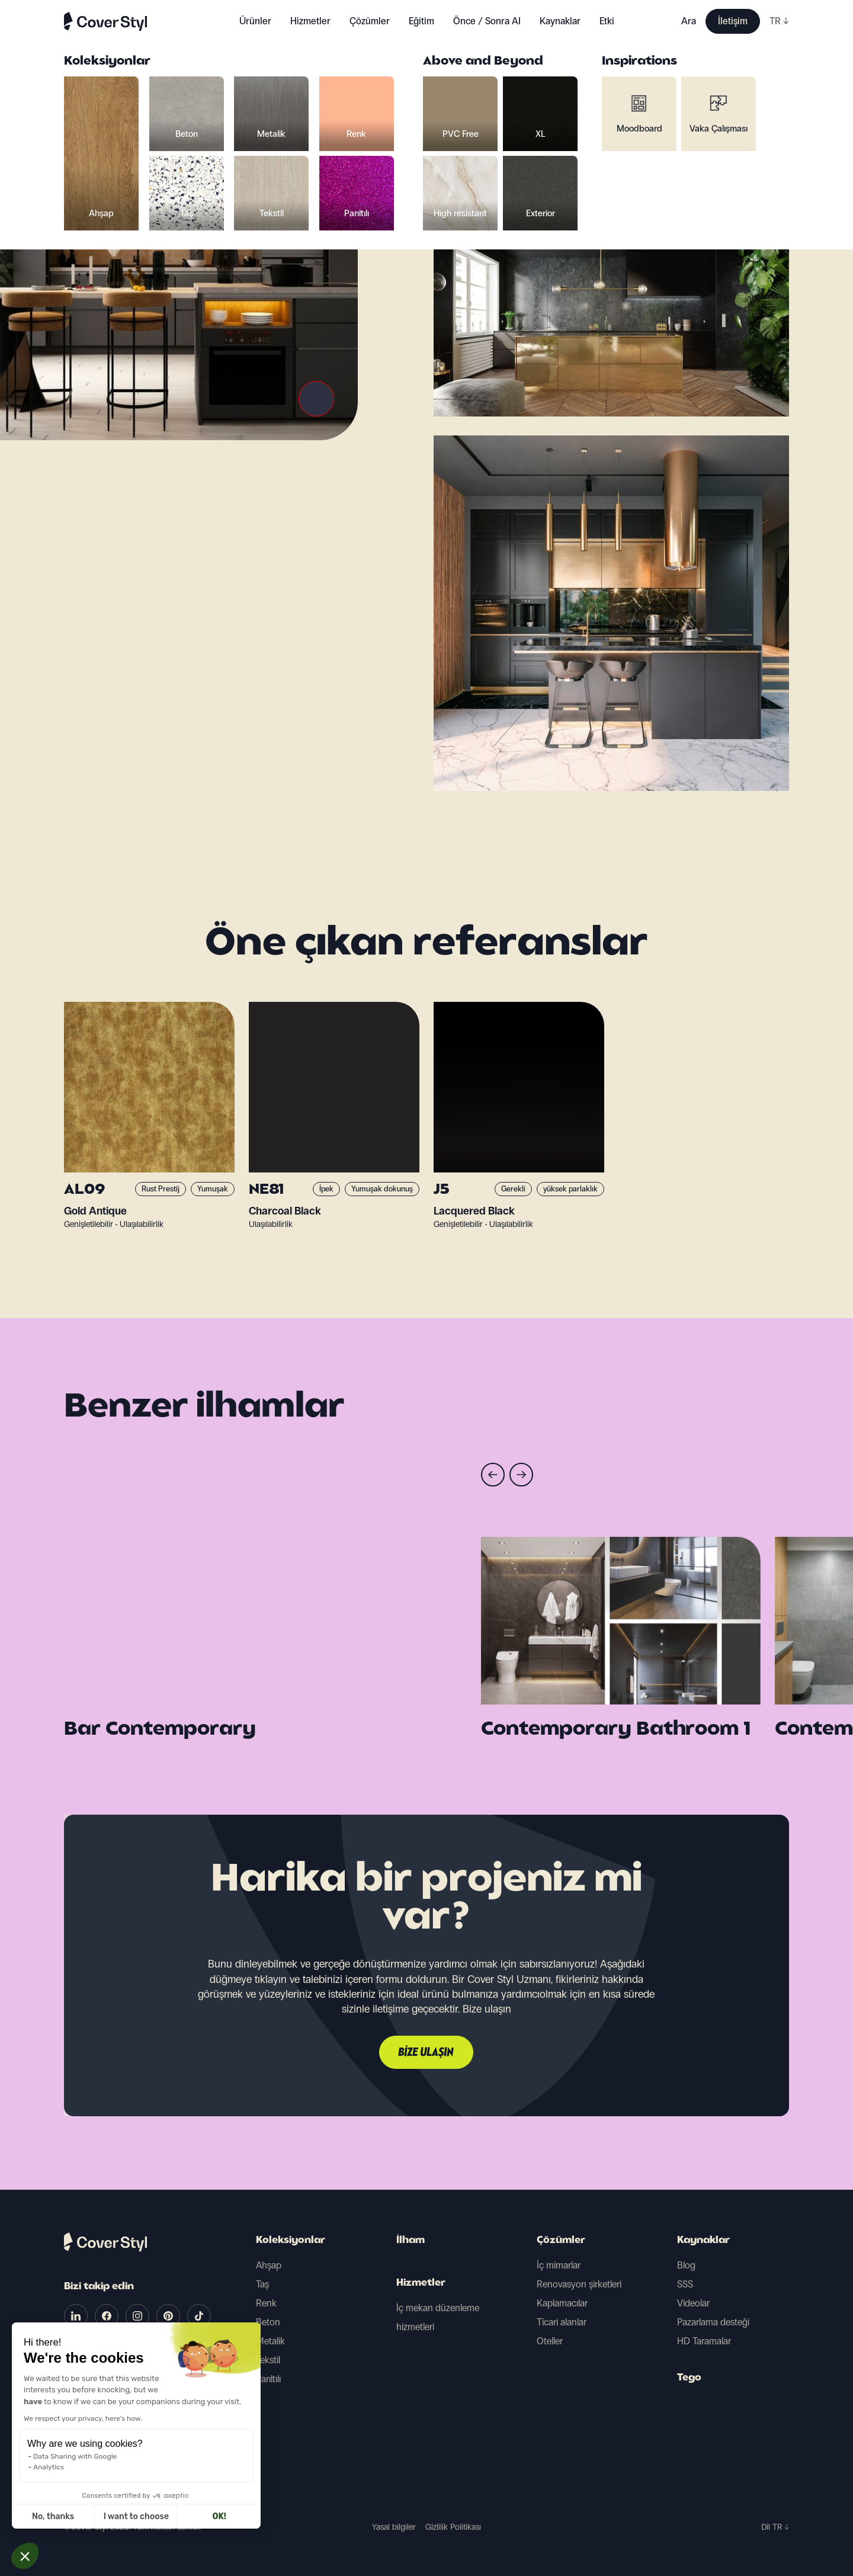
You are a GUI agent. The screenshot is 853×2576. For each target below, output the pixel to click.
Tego (689, 2378)
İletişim (733, 21)
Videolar (693, 2303)
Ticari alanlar (561, 2322)
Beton (268, 2322)
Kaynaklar (703, 2240)
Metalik (270, 2341)
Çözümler (561, 2240)
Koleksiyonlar (290, 2240)
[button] (25, 2556)
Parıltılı (268, 2379)
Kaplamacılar (562, 2303)
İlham (410, 2240)
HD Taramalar (704, 2341)
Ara (688, 21)
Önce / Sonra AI (487, 21)
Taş (262, 2284)
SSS (685, 2284)
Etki (606, 21)
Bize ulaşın (426, 2053)
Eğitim (421, 21)
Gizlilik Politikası (453, 2527)
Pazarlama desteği (713, 2322)
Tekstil (268, 2360)
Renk (266, 2303)
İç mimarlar (559, 2265)
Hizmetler (310, 21)
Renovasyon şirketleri (579, 2284)
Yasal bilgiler (394, 2527)
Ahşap (268, 2265)
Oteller (550, 2341)
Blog (686, 2265)
